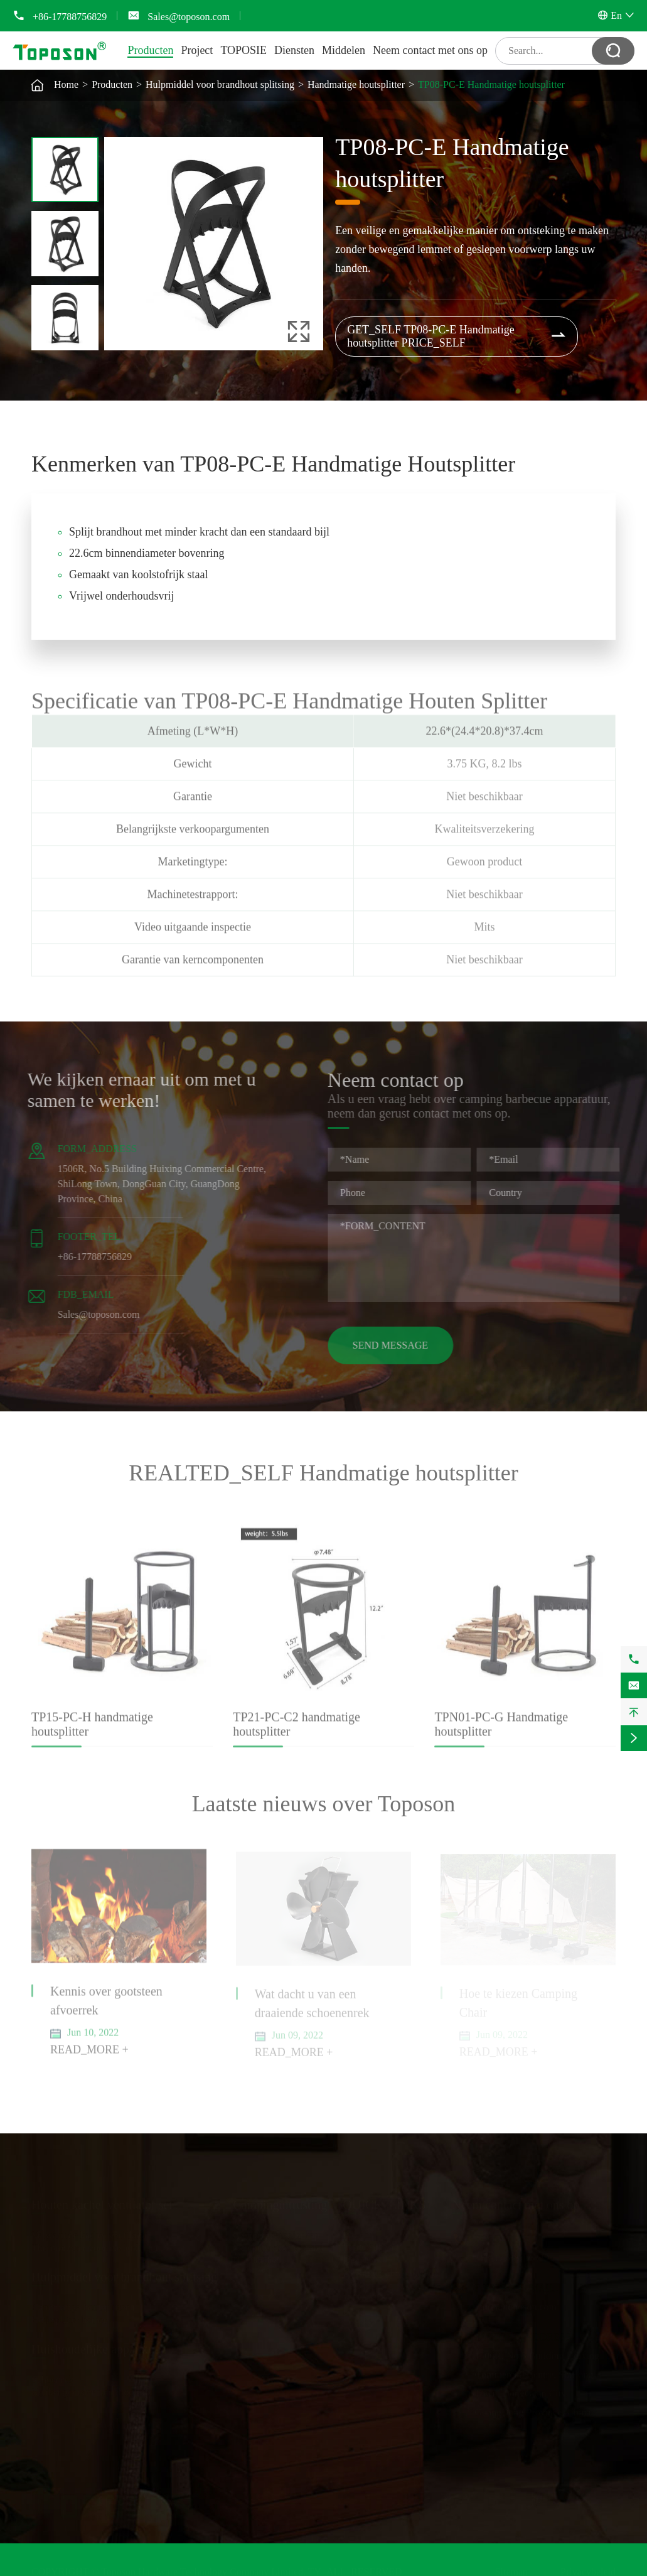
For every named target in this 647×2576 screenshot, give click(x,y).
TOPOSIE (243, 50)
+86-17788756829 (70, 16)
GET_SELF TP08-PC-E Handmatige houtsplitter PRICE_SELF (456, 336)
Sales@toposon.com (188, 16)
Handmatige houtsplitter (356, 84)
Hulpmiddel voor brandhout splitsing (220, 84)
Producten (150, 50)
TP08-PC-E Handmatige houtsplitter (491, 84)
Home (66, 84)
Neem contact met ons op (430, 50)
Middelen (343, 50)
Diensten (294, 50)
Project (197, 50)
